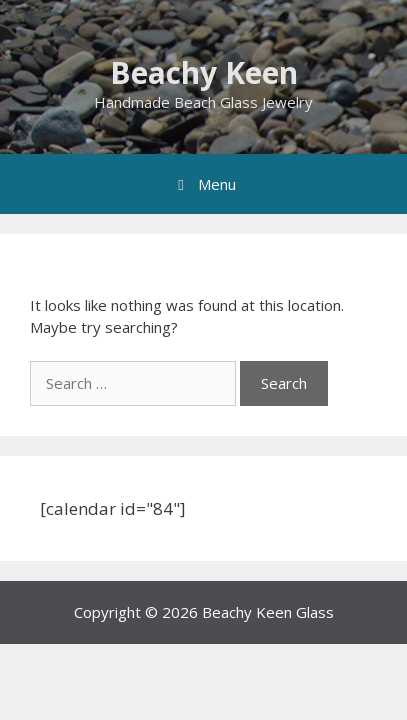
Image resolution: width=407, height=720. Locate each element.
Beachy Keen (204, 72)
